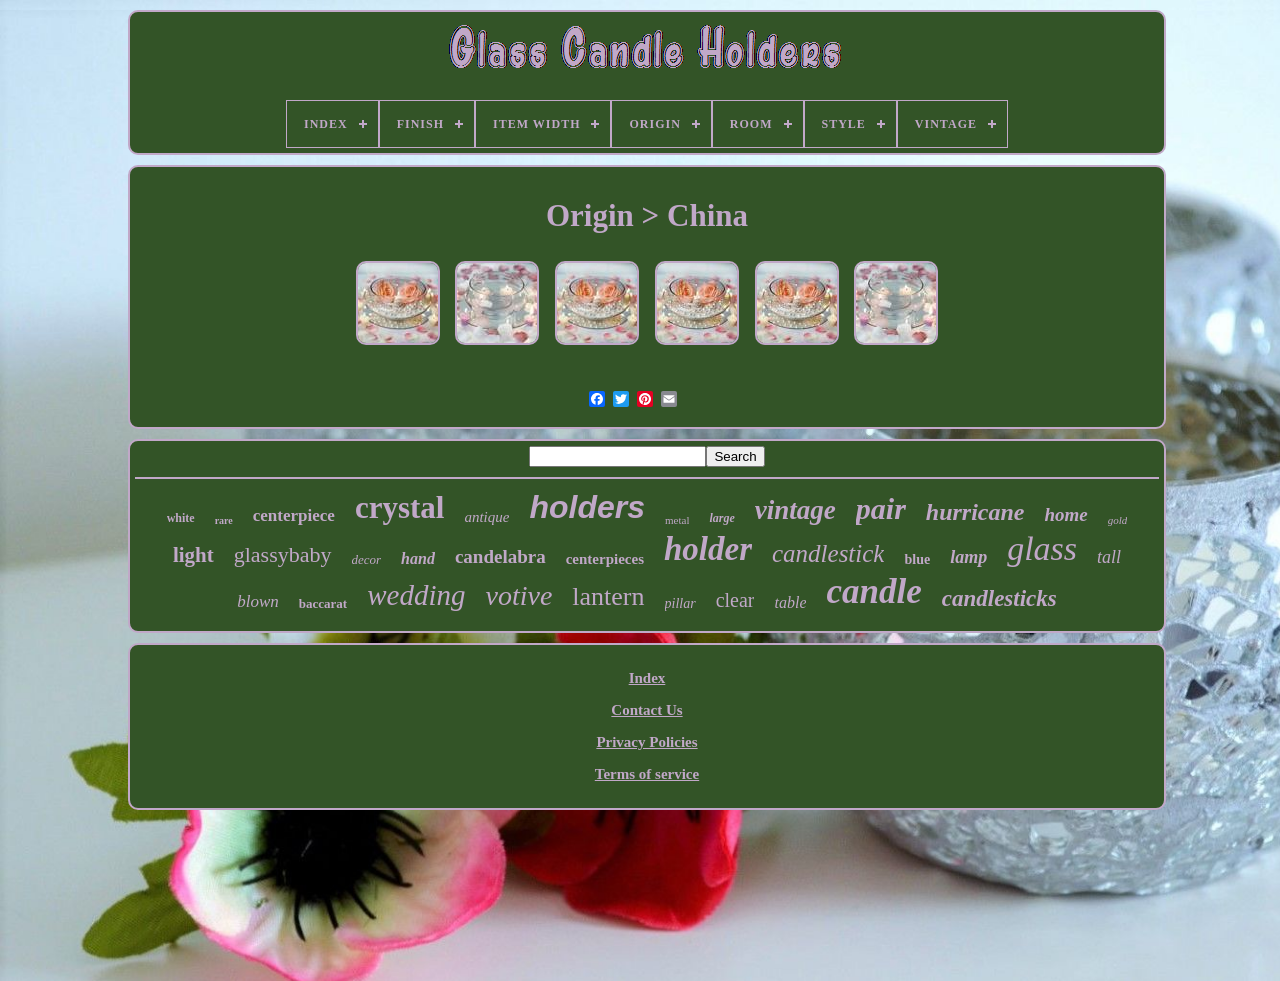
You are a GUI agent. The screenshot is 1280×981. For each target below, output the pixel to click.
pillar (680, 603)
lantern (608, 596)
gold (1118, 520)
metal (677, 520)
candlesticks (999, 598)
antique (486, 517)
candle (873, 591)
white (181, 518)
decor (367, 559)
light (193, 555)
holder (708, 549)
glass (1042, 548)
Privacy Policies (646, 742)
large (721, 518)
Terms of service (647, 774)
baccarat (323, 603)
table (790, 602)
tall (1109, 557)
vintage (795, 510)
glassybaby (283, 554)
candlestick (828, 553)
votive (518, 595)
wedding (416, 595)
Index (647, 678)
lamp (968, 557)
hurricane (975, 512)
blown (258, 601)
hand (418, 558)
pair (881, 508)
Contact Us (646, 710)
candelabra (500, 556)
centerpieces (605, 559)
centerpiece (294, 515)
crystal (400, 507)
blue (917, 559)
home (1066, 514)
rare (224, 520)
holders (587, 507)
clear (735, 600)
